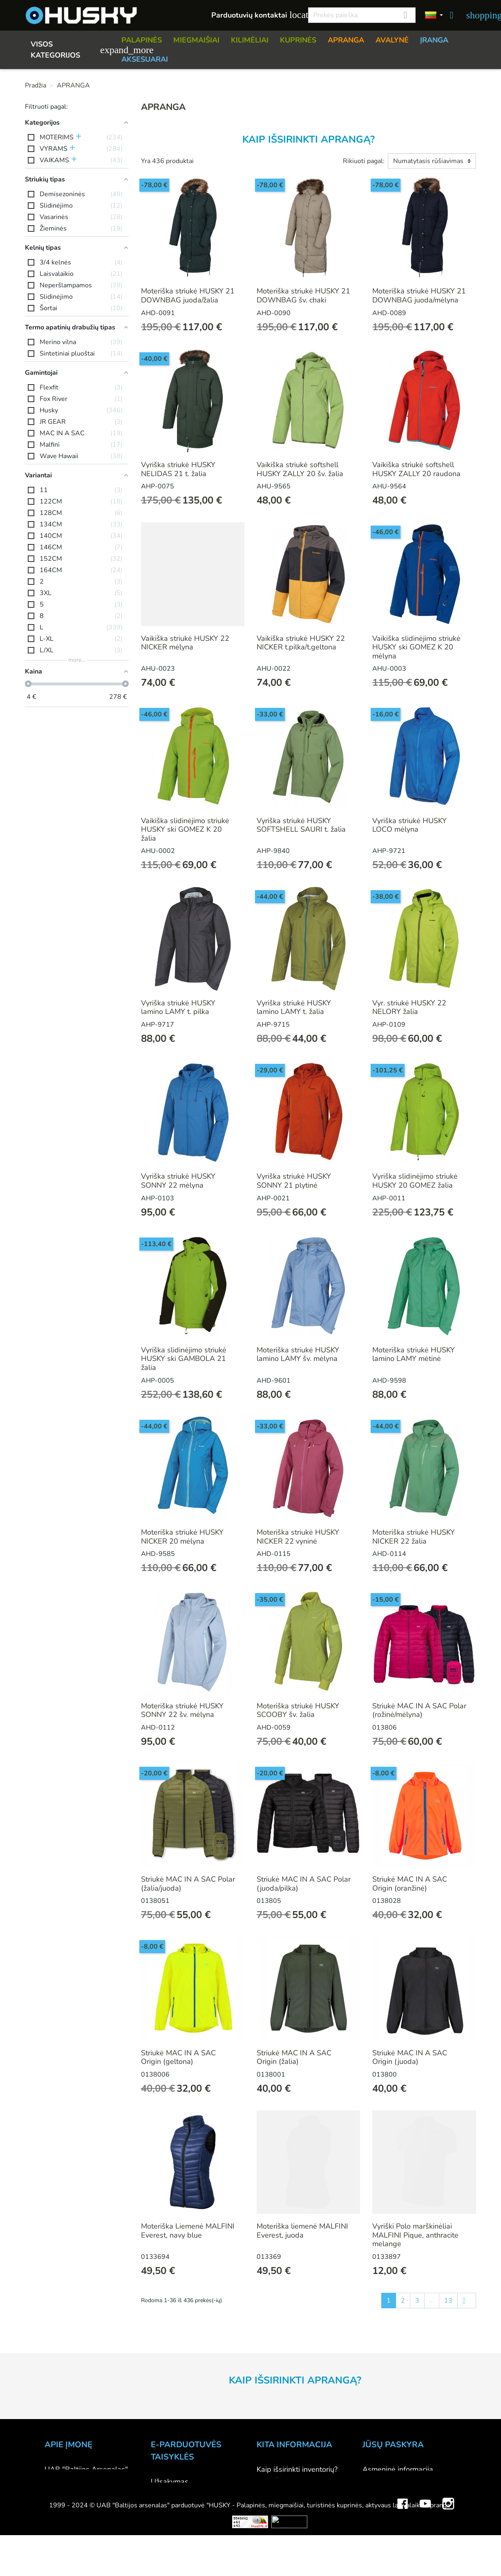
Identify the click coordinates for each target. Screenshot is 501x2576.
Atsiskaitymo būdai (182, 2493)
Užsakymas (169, 2481)
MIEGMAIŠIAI (196, 40)
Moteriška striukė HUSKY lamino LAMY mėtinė (413, 1354)
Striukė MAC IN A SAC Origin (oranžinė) (409, 1883)
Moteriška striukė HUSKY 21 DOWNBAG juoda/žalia (188, 295)
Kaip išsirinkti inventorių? (297, 2469)
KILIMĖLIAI (249, 40)
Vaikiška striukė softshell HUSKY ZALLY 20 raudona (416, 469)
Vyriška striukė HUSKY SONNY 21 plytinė (294, 1180)
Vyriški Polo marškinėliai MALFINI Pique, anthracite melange (415, 2235)
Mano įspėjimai (387, 2535)
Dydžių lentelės (282, 2524)
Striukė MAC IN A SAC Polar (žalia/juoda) (188, 1883)
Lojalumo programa (289, 2558)
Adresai (375, 2513)
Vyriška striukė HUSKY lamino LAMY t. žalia (294, 1007)
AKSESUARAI (144, 59)
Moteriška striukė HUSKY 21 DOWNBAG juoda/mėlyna (419, 295)
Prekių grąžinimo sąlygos (192, 2515)
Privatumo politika (180, 2526)
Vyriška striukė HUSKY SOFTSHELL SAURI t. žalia (301, 825)
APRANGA (346, 40)
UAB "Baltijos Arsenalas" (86, 2469)
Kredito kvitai (383, 2502)
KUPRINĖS (298, 40)
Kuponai (375, 2524)
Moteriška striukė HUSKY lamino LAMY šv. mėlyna (298, 1354)
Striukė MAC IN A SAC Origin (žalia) (294, 2057)
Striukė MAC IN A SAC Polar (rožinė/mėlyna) (419, 1710)
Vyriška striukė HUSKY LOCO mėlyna (409, 825)
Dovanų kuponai (283, 2569)
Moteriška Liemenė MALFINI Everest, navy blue (188, 2230)
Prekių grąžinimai (390, 2480)
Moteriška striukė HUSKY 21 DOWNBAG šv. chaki (303, 295)
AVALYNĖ (392, 40)
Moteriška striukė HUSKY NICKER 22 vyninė (298, 1536)
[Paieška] (362, 15)
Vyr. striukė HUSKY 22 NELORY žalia (409, 1007)
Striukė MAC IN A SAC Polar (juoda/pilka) (304, 1883)
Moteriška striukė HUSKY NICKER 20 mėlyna (182, 1536)
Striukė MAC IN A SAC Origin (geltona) (178, 2057)
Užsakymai (380, 2491)
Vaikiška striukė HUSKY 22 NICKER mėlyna (185, 642)
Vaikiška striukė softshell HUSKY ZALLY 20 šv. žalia (300, 469)
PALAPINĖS (141, 40)
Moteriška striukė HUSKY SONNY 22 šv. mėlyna (182, 1710)
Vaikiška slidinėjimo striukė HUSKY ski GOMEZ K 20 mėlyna (416, 647)
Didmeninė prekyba (77, 2502)
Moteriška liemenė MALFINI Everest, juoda (302, 2230)
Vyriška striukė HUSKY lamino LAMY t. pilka (178, 1007)
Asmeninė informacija (397, 2469)
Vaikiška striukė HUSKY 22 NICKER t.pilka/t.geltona (301, 642)
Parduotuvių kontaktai (255, 15)
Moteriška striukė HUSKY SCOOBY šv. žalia (298, 1710)
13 (448, 2300)
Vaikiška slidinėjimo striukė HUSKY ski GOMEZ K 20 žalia (185, 829)
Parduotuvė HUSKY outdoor (90, 2491)
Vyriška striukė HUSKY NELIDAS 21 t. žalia (178, 469)
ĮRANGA (434, 40)
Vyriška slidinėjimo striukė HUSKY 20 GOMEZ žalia (415, 1180)
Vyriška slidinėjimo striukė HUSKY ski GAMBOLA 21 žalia (183, 1358)
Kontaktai (60, 2480)
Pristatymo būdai (179, 2504)
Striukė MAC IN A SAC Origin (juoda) (409, 2057)
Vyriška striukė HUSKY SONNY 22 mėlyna (178, 1180)
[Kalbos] (434, 15)
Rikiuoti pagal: (364, 161)
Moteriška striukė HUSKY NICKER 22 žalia (413, 1536)
